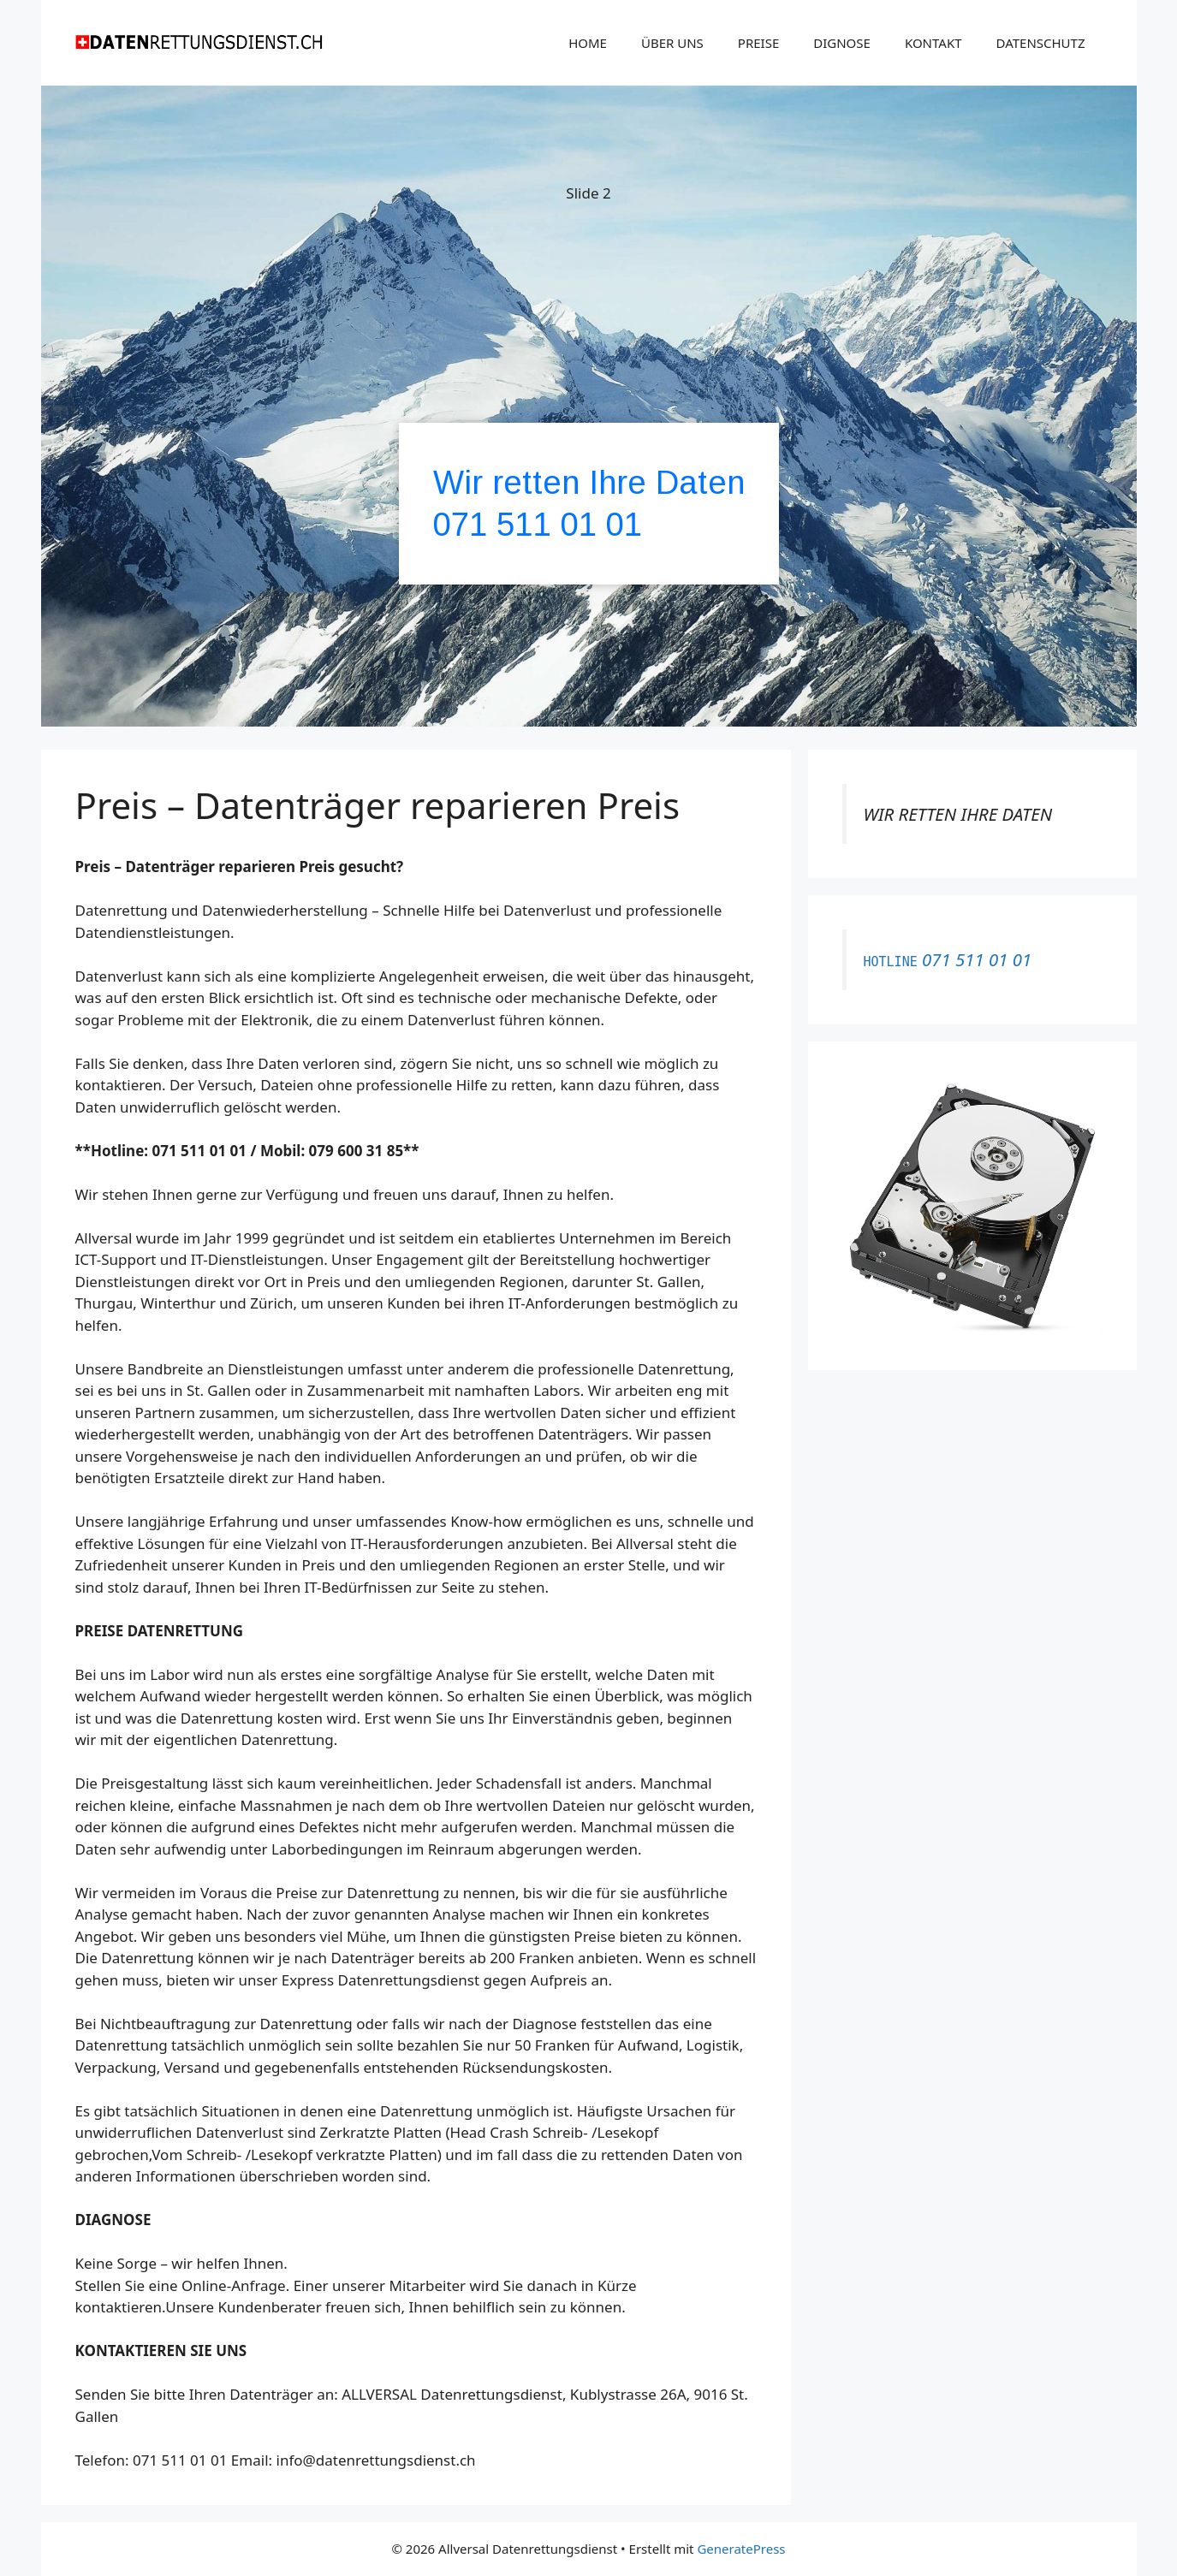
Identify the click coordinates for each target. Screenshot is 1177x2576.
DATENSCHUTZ (1040, 42)
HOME (587, 42)
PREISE (758, 42)
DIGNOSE (842, 42)
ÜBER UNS (672, 42)
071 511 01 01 (538, 524)
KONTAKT (933, 42)
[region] (589, 409)
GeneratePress (741, 2548)
